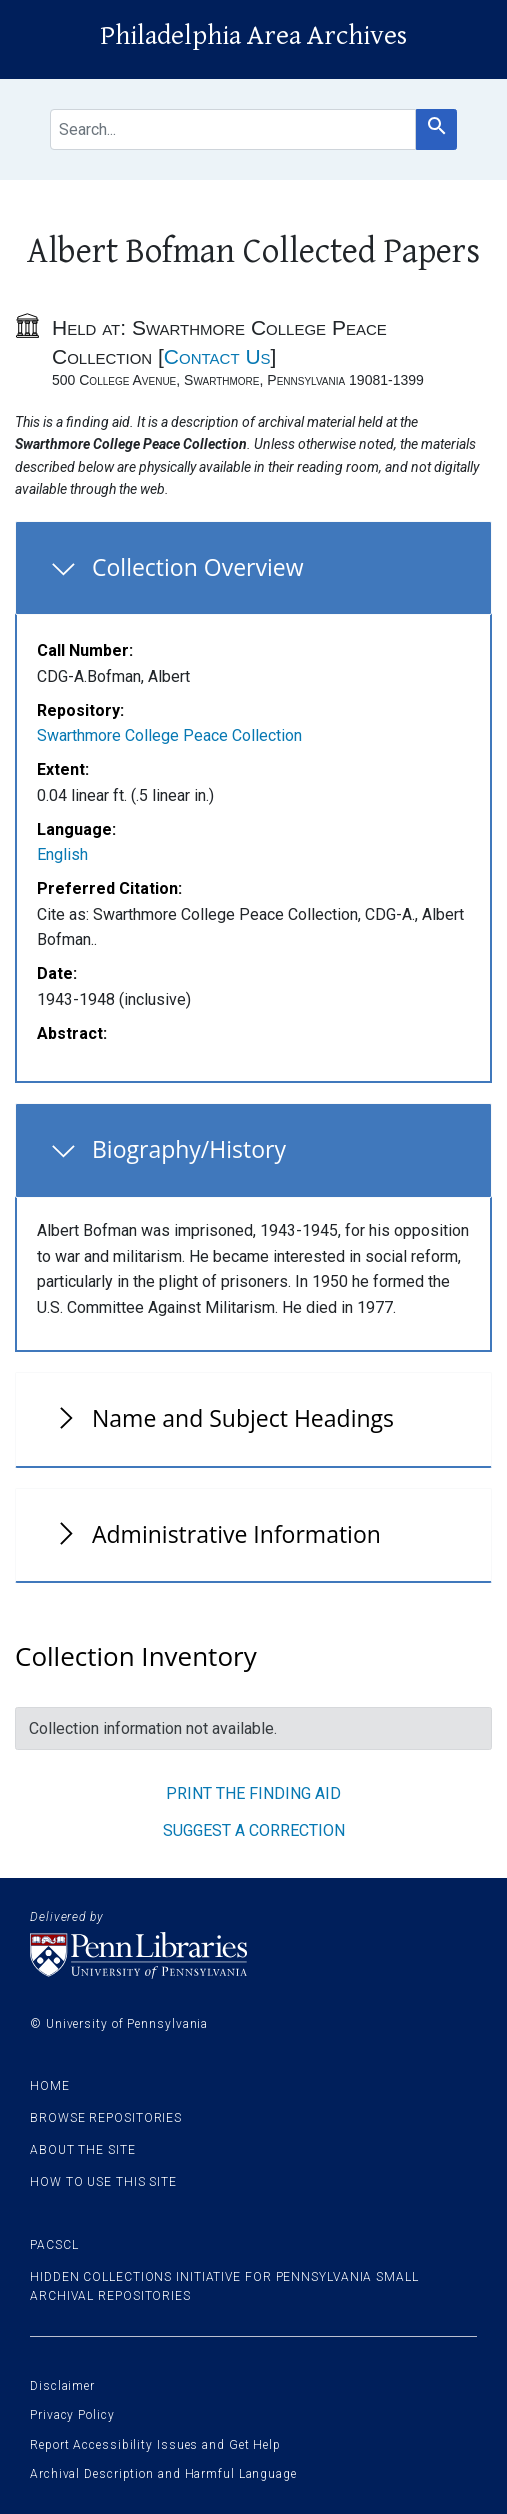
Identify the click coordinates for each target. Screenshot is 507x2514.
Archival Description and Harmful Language (163, 2474)
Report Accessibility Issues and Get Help (155, 2445)
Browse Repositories (106, 2118)
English (62, 854)
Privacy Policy (72, 2415)
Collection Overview (198, 567)
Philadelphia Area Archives (253, 36)
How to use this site (103, 2182)
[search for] (233, 129)
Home (50, 2086)
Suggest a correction (254, 1830)
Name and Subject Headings (243, 1418)
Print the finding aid (253, 1793)
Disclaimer (62, 2386)
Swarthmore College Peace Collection (169, 735)
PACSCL (54, 2245)
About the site (83, 2150)
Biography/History (189, 1149)
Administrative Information (236, 1534)
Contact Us (217, 356)
